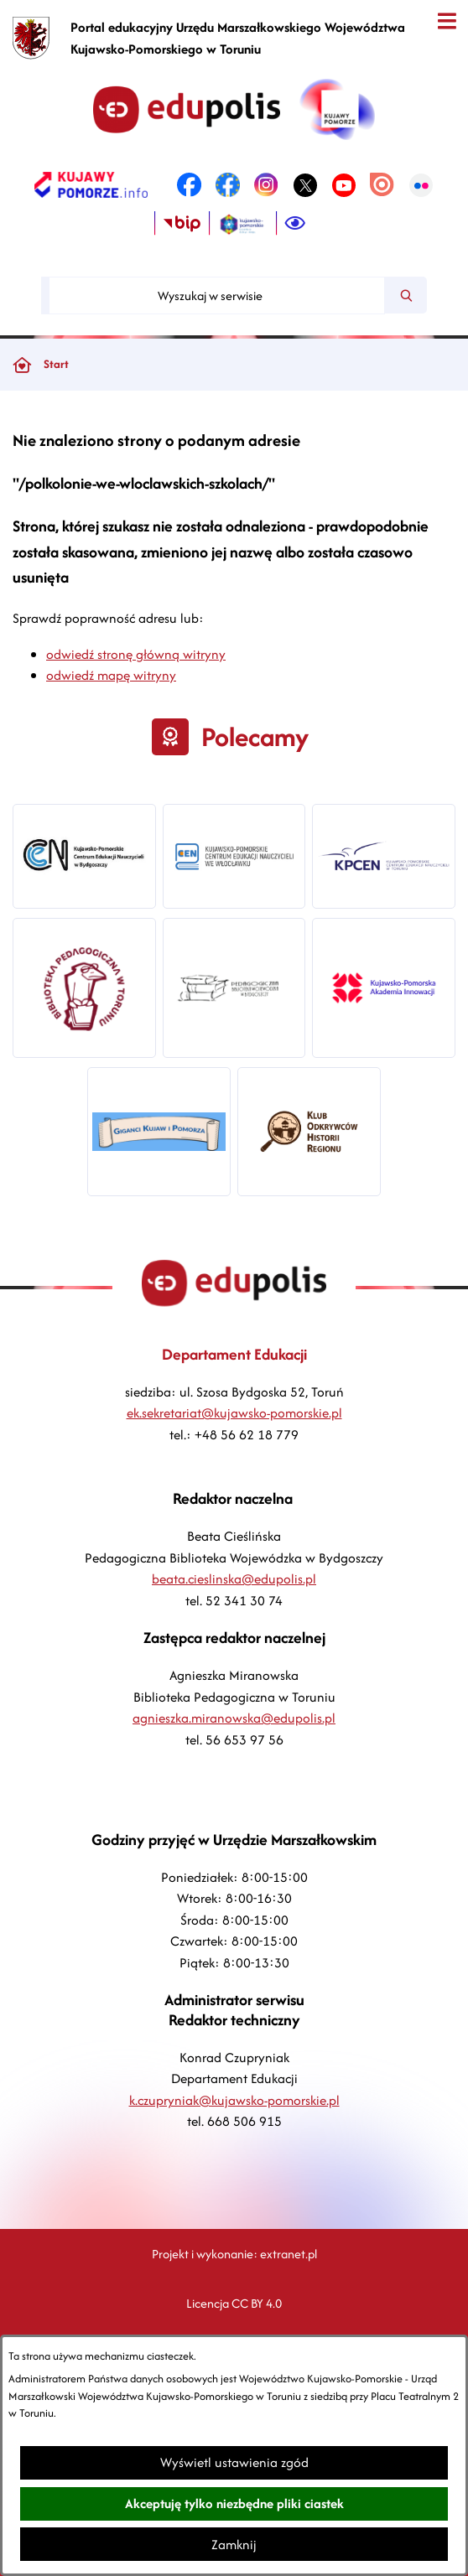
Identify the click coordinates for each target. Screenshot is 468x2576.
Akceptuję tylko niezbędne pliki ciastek (234, 2503)
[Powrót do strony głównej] (22, 364)
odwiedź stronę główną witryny (136, 654)
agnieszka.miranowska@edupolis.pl (234, 1718)
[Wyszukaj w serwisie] (217, 295)
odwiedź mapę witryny (111, 675)
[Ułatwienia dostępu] (295, 224)
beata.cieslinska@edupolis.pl (234, 1579)
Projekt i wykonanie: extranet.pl (234, 2253)
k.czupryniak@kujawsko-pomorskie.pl (234, 2100)
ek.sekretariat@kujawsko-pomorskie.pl (234, 1413)
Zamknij (234, 2544)
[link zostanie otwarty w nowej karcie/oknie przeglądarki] (91, 185)
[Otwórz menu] (446, 21)
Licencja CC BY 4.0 (234, 2303)
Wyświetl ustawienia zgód (234, 2462)
